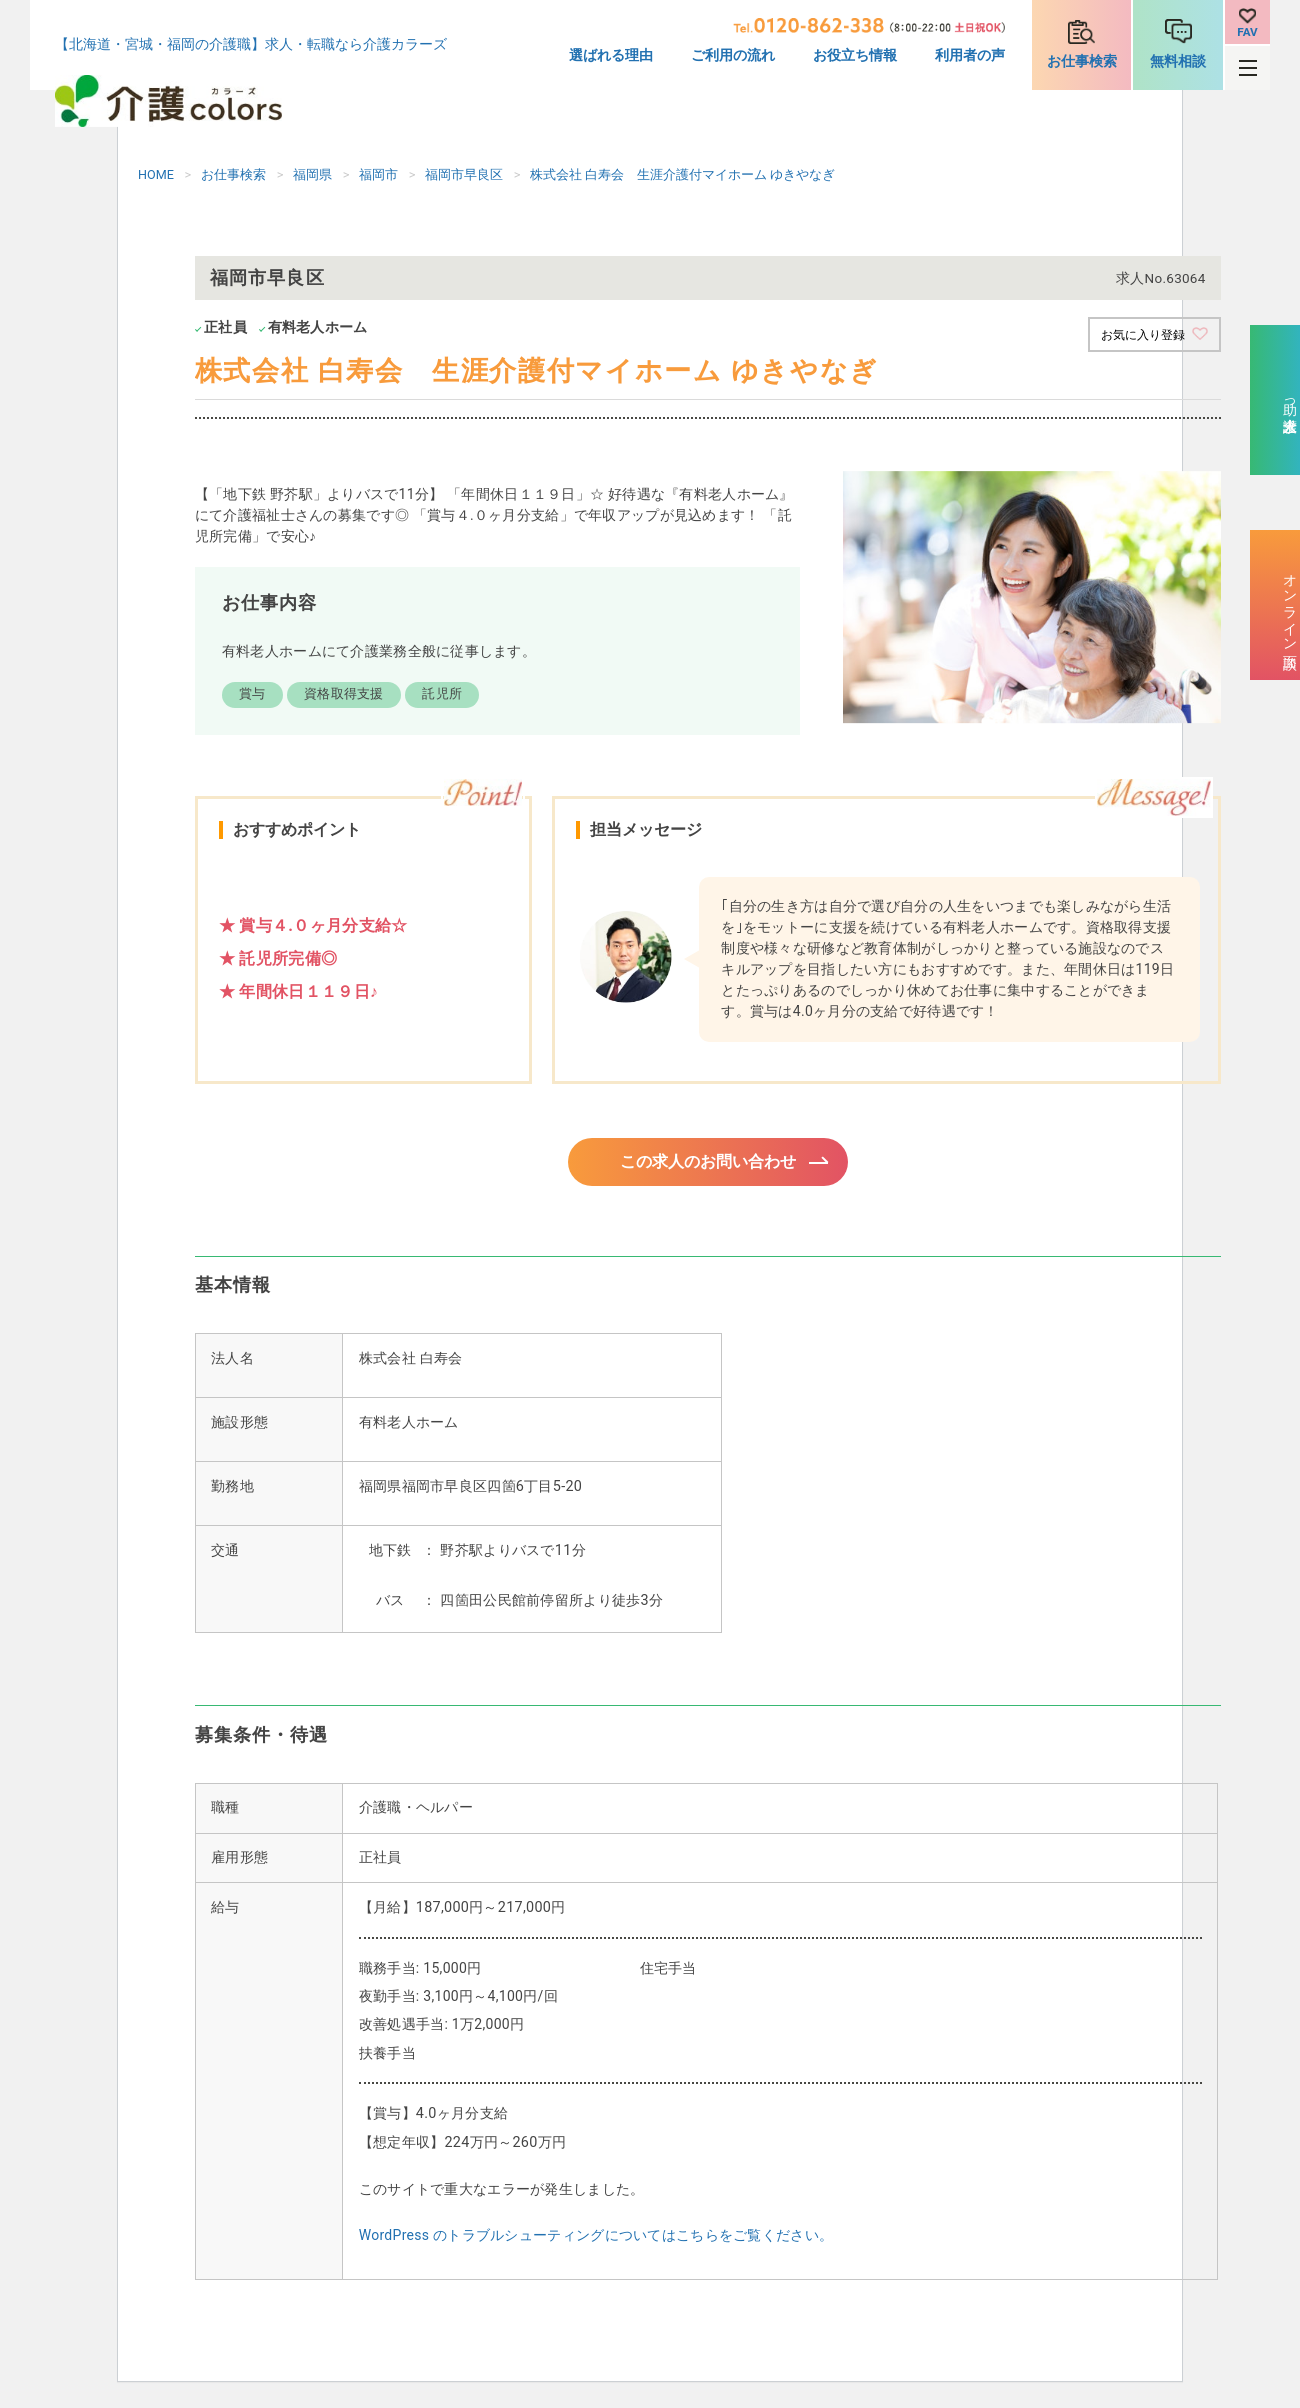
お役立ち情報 (855, 55)
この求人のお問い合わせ (708, 1164)
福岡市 (378, 174)
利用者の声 (970, 55)
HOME (156, 174)
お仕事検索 (1082, 61)
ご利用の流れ (733, 55)
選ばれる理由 (611, 55)
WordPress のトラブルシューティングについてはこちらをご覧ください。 (596, 2241)
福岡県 (312, 174)
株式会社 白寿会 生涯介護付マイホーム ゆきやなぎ (682, 174)
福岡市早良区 (464, 174)
